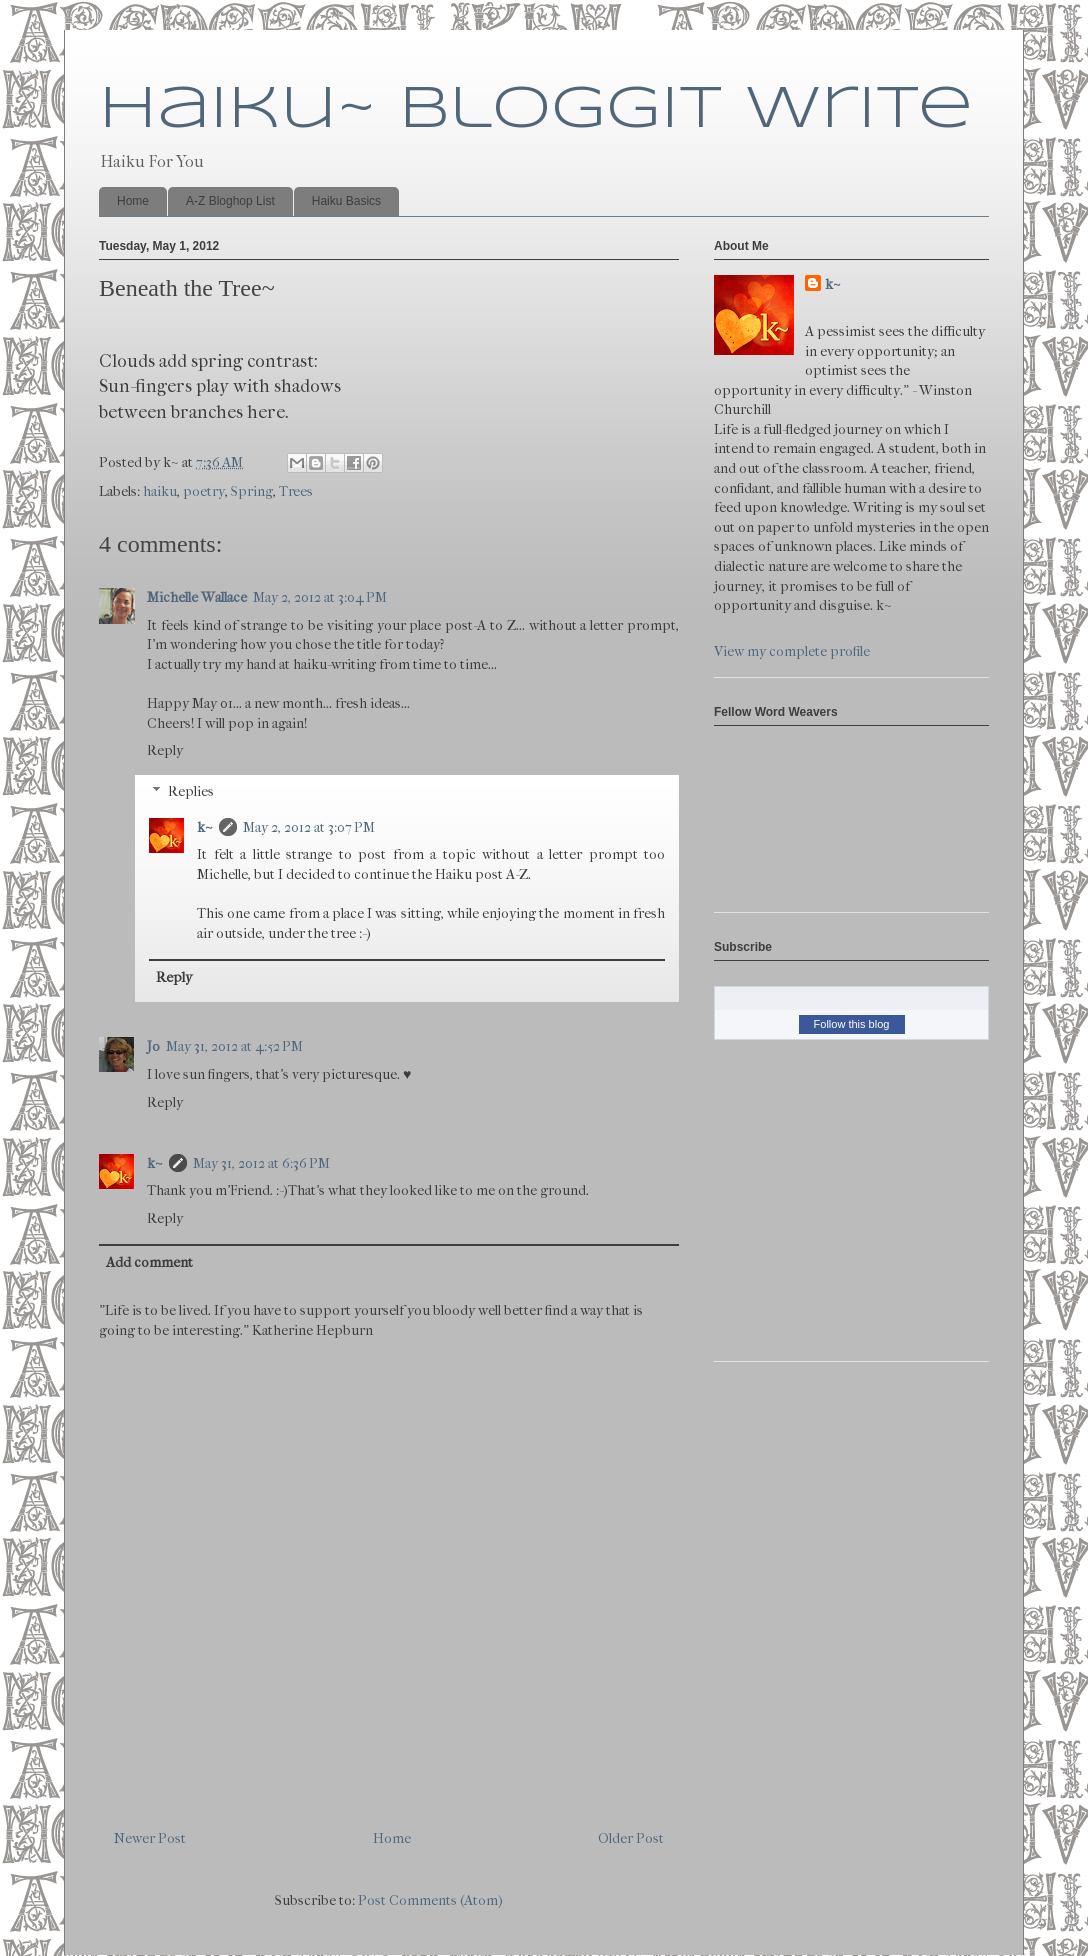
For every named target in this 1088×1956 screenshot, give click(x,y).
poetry (204, 491)
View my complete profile (792, 651)
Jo (153, 1046)
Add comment (149, 1262)
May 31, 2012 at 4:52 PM (234, 1046)
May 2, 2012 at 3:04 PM (320, 597)
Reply (165, 750)
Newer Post (150, 1838)
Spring (252, 491)
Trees (296, 491)
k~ (205, 827)
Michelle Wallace (197, 597)
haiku (160, 491)
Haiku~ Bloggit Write (536, 110)
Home (133, 201)
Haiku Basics (346, 201)
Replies (191, 791)
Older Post (631, 1838)
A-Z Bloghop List (230, 201)
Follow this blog (852, 1024)
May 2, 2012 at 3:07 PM (309, 827)
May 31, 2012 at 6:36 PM (261, 1163)
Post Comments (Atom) (430, 1900)
